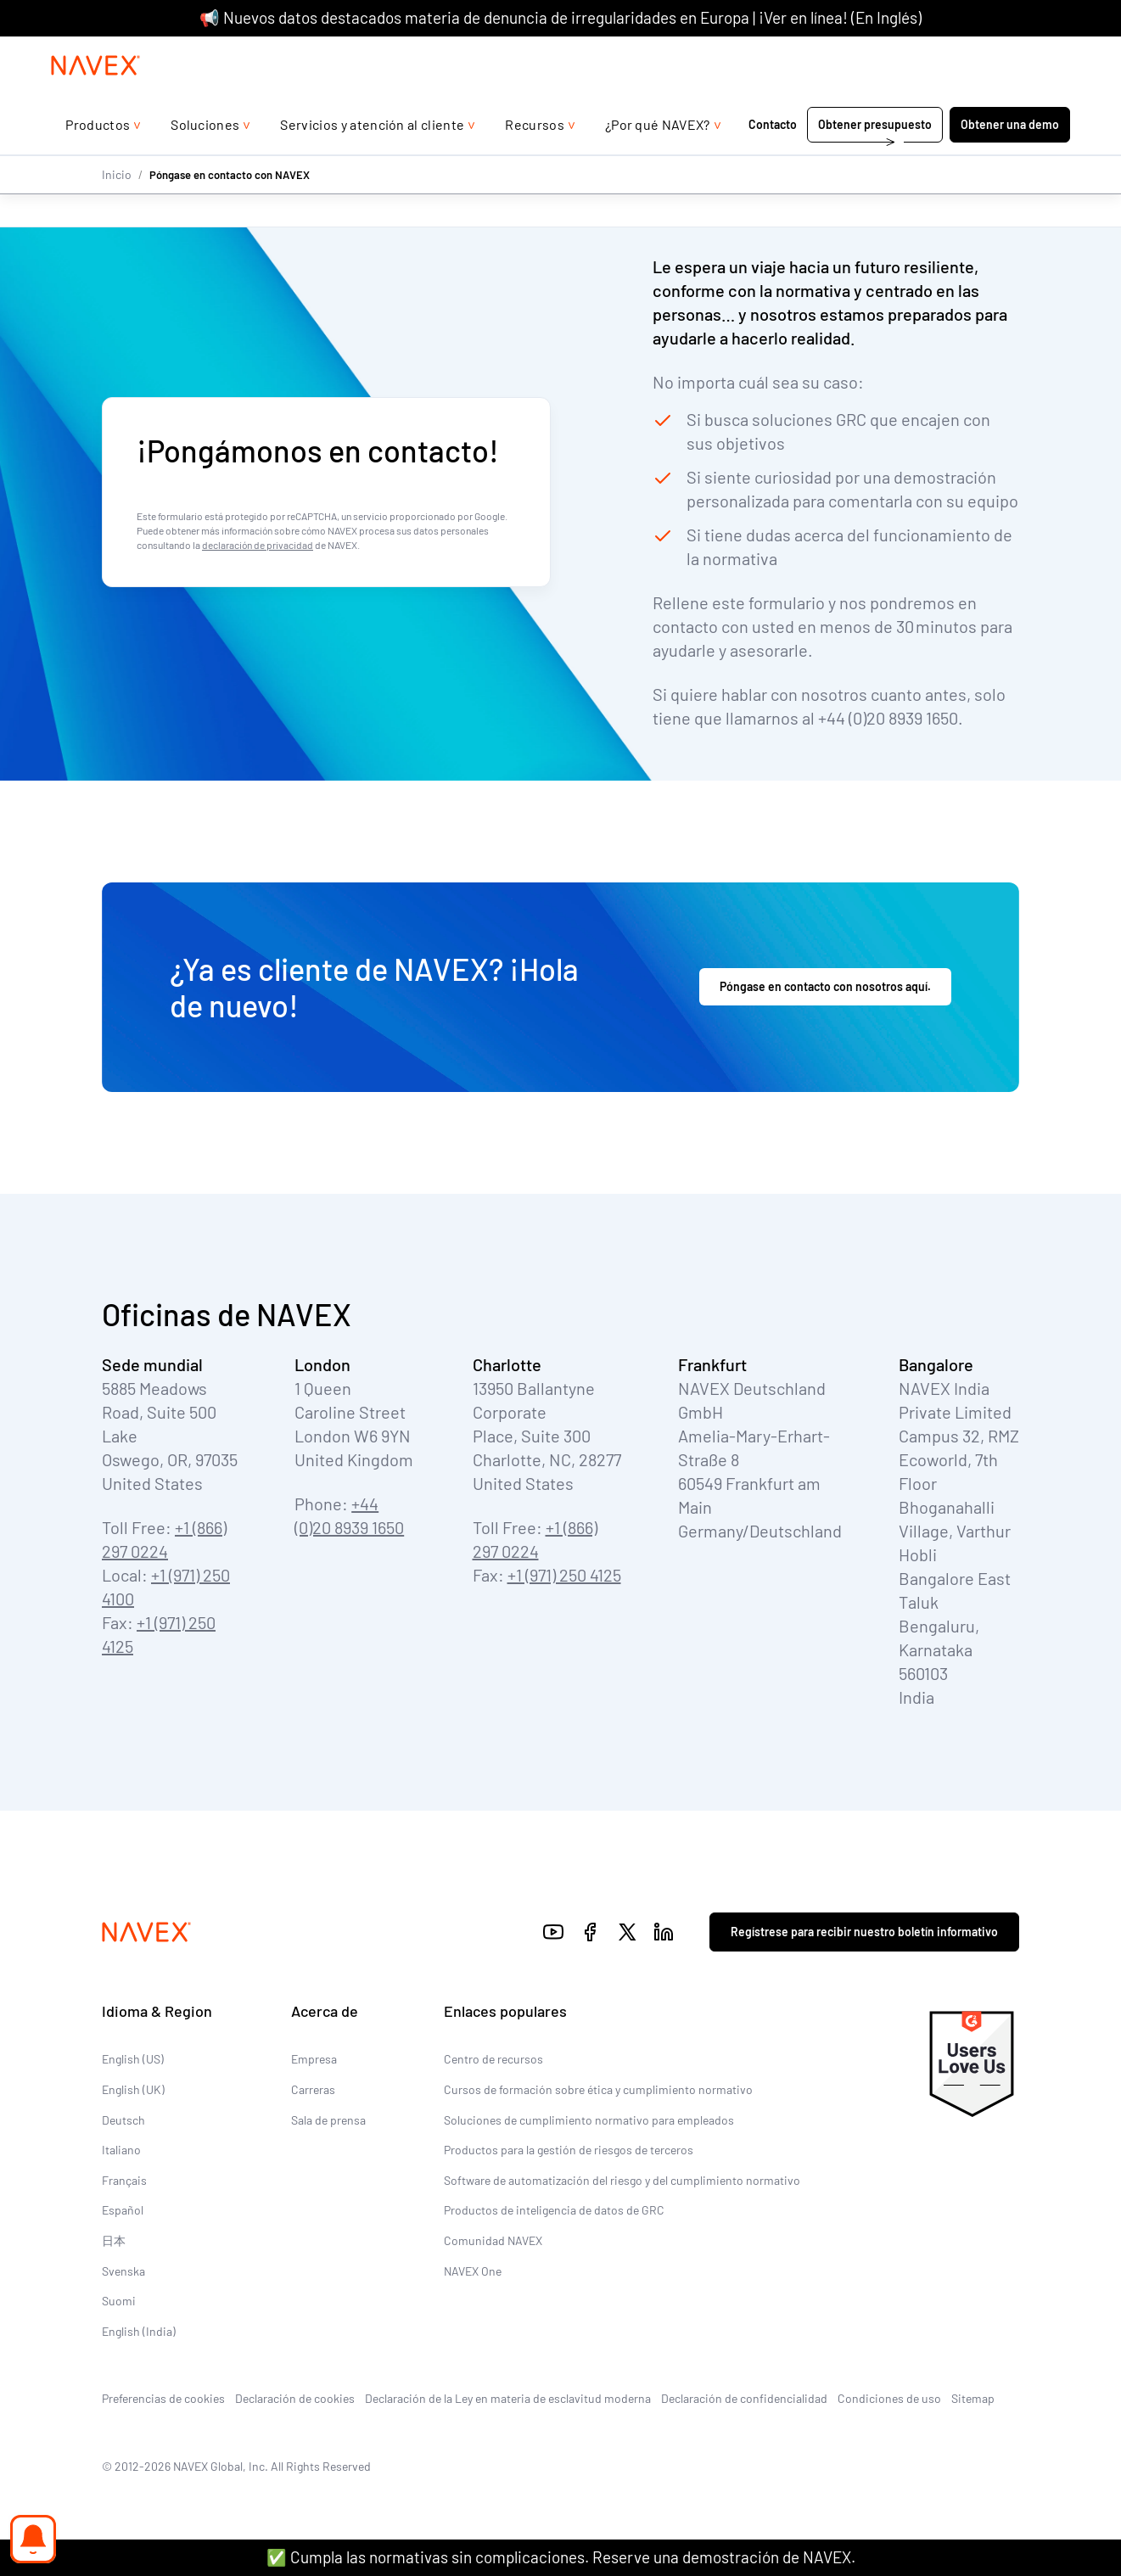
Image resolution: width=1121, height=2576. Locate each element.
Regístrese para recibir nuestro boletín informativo (864, 1931)
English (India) (139, 2331)
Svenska (123, 2270)
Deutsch (123, 2119)
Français (124, 2180)
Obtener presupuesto (875, 158)
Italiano (121, 2149)
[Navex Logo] (96, 99)
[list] (1026, 53)
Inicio (117, 208)
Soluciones (205, 158)
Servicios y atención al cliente (372, 158)
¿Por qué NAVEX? (657, 158)
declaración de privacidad (257, 545)
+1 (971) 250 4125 (564, 1575)
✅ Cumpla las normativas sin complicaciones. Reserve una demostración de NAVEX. (560, 2557)
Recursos (534, 158)
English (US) (133, 2059)
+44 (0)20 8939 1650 (902, 53)
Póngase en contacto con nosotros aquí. (825, 986)
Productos (97, 158)
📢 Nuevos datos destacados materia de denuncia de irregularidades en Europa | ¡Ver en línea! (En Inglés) (560, 17)
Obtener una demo (1010, 158)
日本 (114, 2240)
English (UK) (133, 2089)
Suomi (119, 2300)
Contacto (772, 158)
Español (122, 2210)
